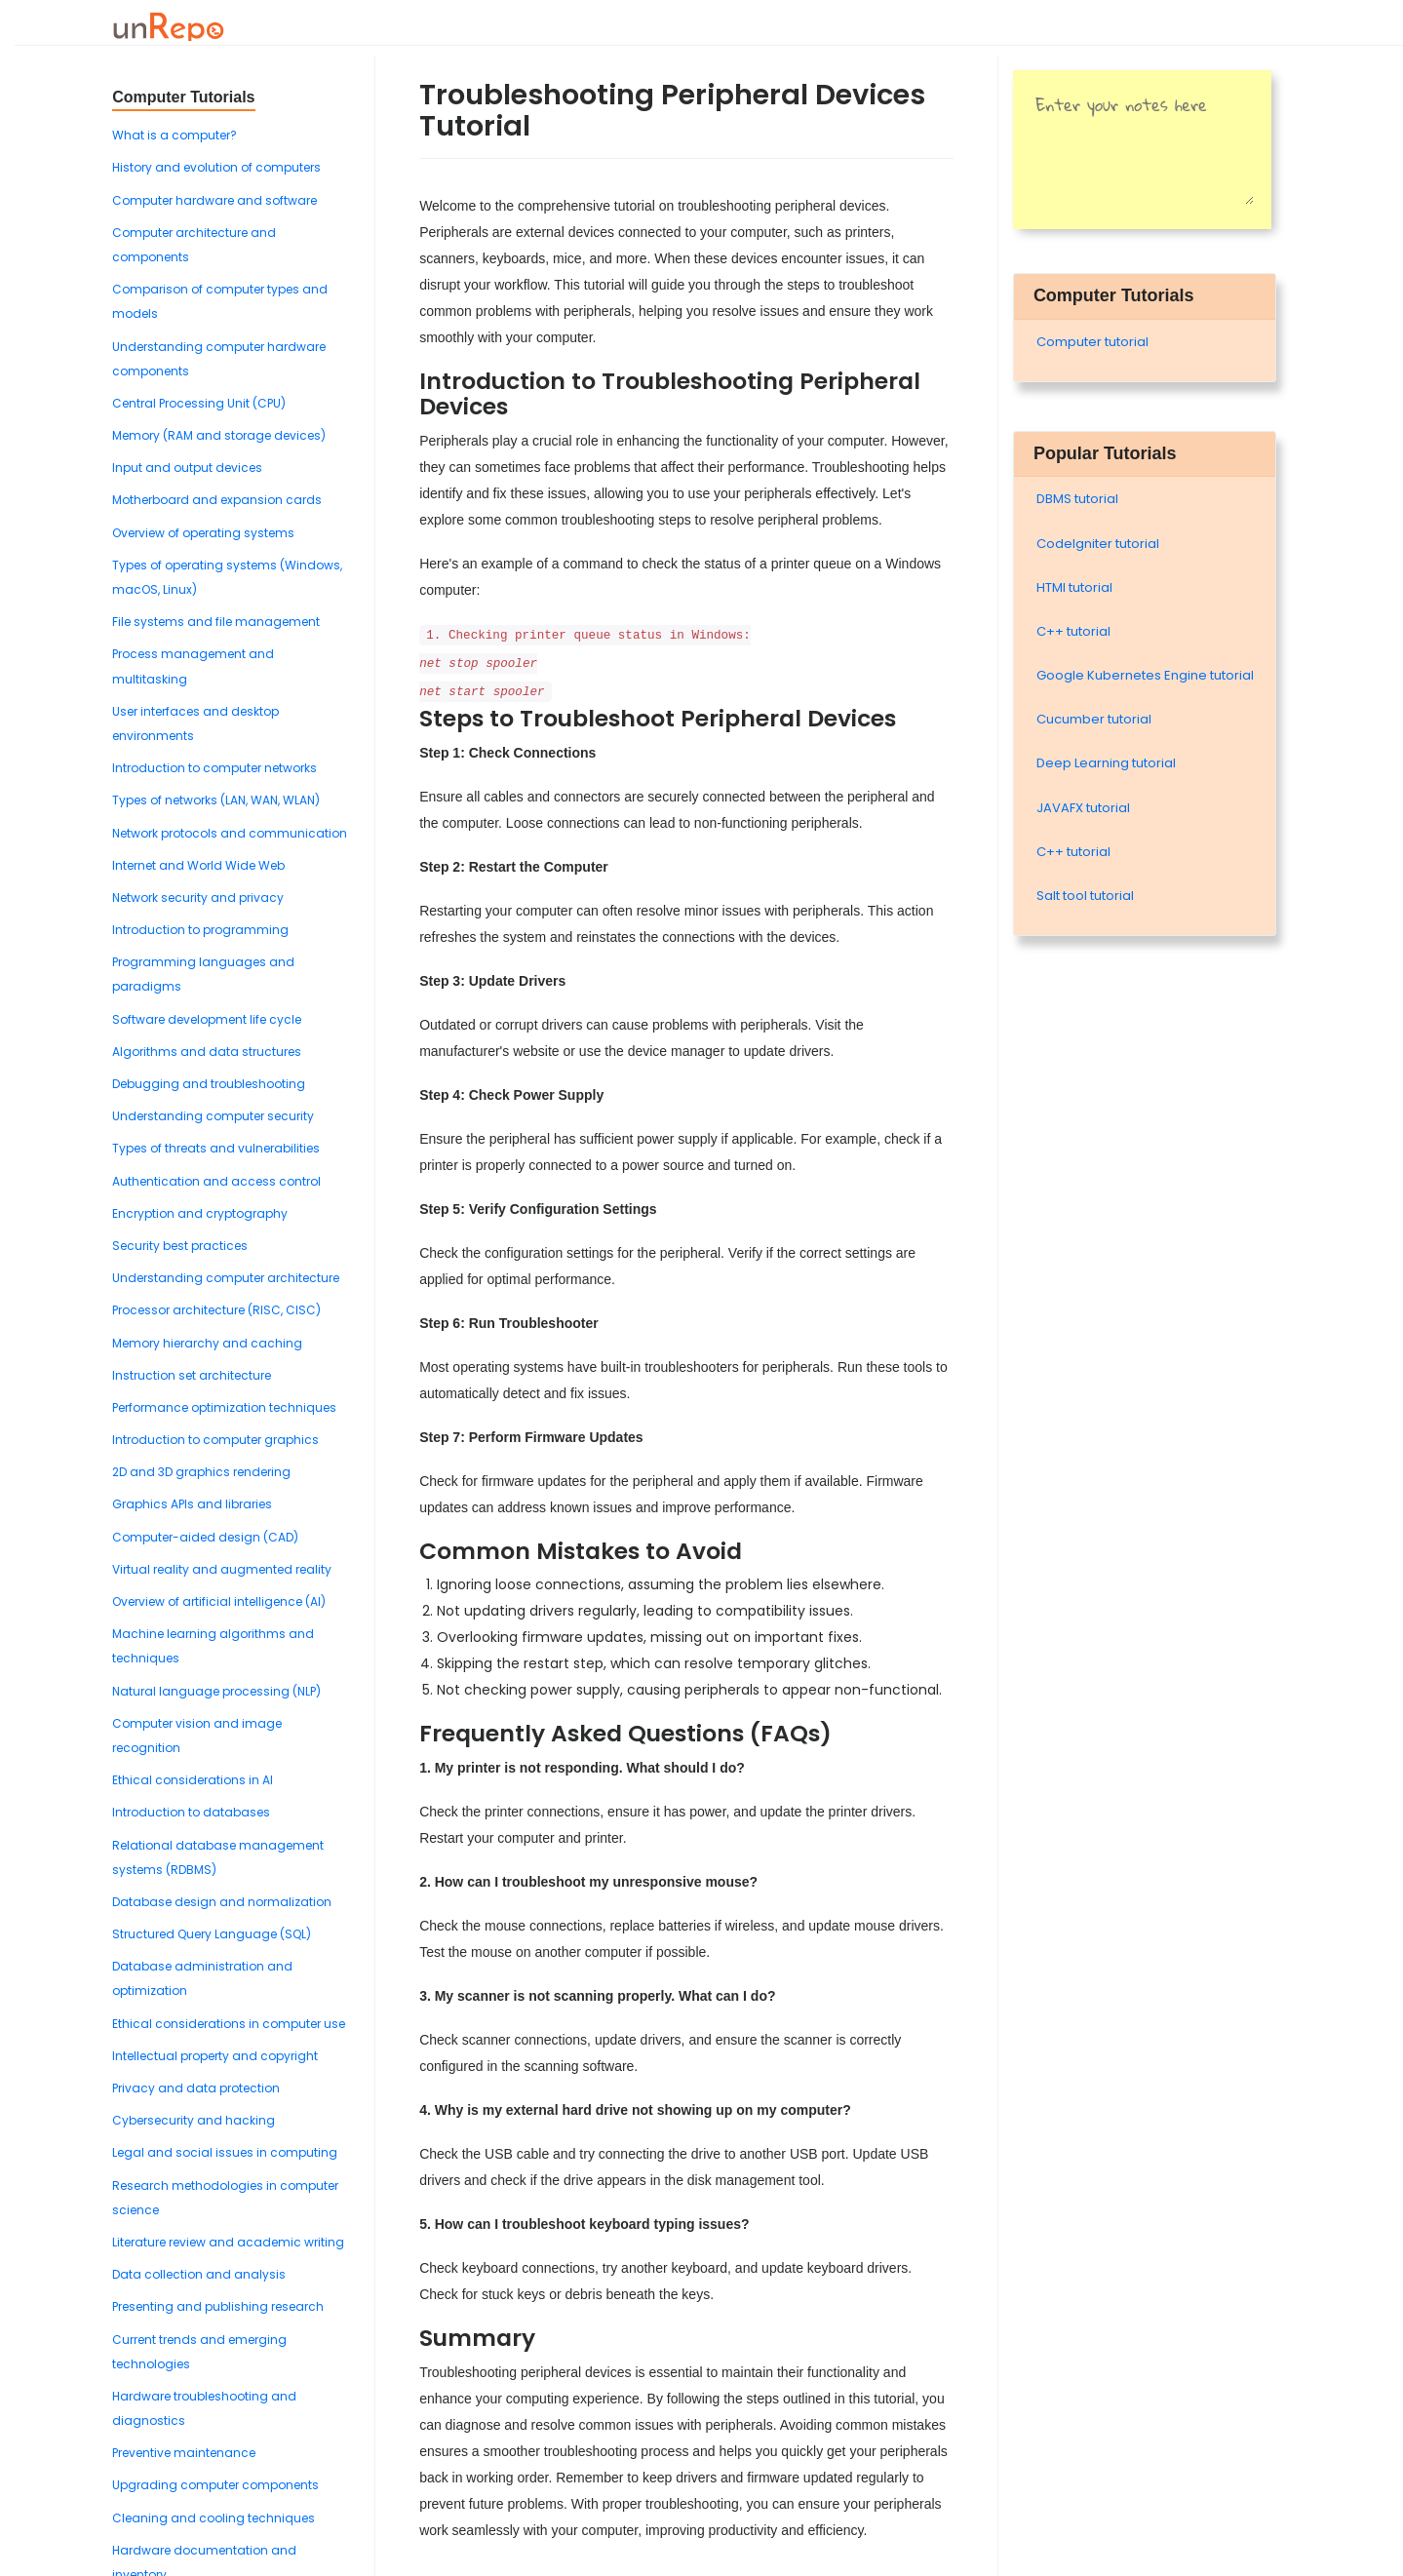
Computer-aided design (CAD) (205, 1537)
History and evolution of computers (216, 167)
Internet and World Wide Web (198, 865)
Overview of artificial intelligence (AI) (219, 1601)
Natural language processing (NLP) (216, 1691)
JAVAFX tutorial (1083, 808)
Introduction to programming (200, 929)
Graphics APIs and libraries (192, 1504)
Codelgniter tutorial (1097, 543)
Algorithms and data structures (206, 1051)
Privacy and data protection (196, 2088)
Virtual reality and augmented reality (221, 1569)
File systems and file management (216, 621)
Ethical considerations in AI (192, 1780)
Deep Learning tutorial (1106, 763)
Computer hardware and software (214, 200)
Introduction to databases (191, 1812)
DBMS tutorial (1077, 498)
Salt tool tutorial (1085, 895)
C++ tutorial (1073, 631)
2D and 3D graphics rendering (201, 1472)
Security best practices (180, 1245)
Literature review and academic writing (228, 2242)
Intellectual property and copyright (215, 2056)
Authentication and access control (216, 1181)
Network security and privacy (198, 897)
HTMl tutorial (1074, 587)
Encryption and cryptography (200, 1213)
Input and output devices (187, 467)
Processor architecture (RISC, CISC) (216, 1310)
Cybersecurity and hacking (193, 2120)
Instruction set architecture (191, 1375)
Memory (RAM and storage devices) (219, 435)
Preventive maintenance (183, 2452)
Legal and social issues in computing (224, 2152)
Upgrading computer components (215, 2485)
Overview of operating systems (203, 533)
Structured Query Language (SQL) (211, 1934)
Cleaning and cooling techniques (213, 2518)
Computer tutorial (1092, 341)
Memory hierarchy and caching (207, 1343)
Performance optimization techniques (224, 1407)
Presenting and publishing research (218, 2306)
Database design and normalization (221, 1901)
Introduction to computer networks (214, 768)
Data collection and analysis (199, 2274)
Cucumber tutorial (1093, 719)
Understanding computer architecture (225, 1277)
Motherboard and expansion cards (217, 499)
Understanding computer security (213, 1116)
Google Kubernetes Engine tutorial (1145, 675)
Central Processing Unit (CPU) (199, 403)
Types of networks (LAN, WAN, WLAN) (216, 800)
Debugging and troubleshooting (208, 1083)
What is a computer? (174, 135)
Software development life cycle (206, 1019)
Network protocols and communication (229, 833)
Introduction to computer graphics (215, 1439)
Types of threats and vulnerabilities (216, 1148)
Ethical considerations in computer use (228, 2023)
